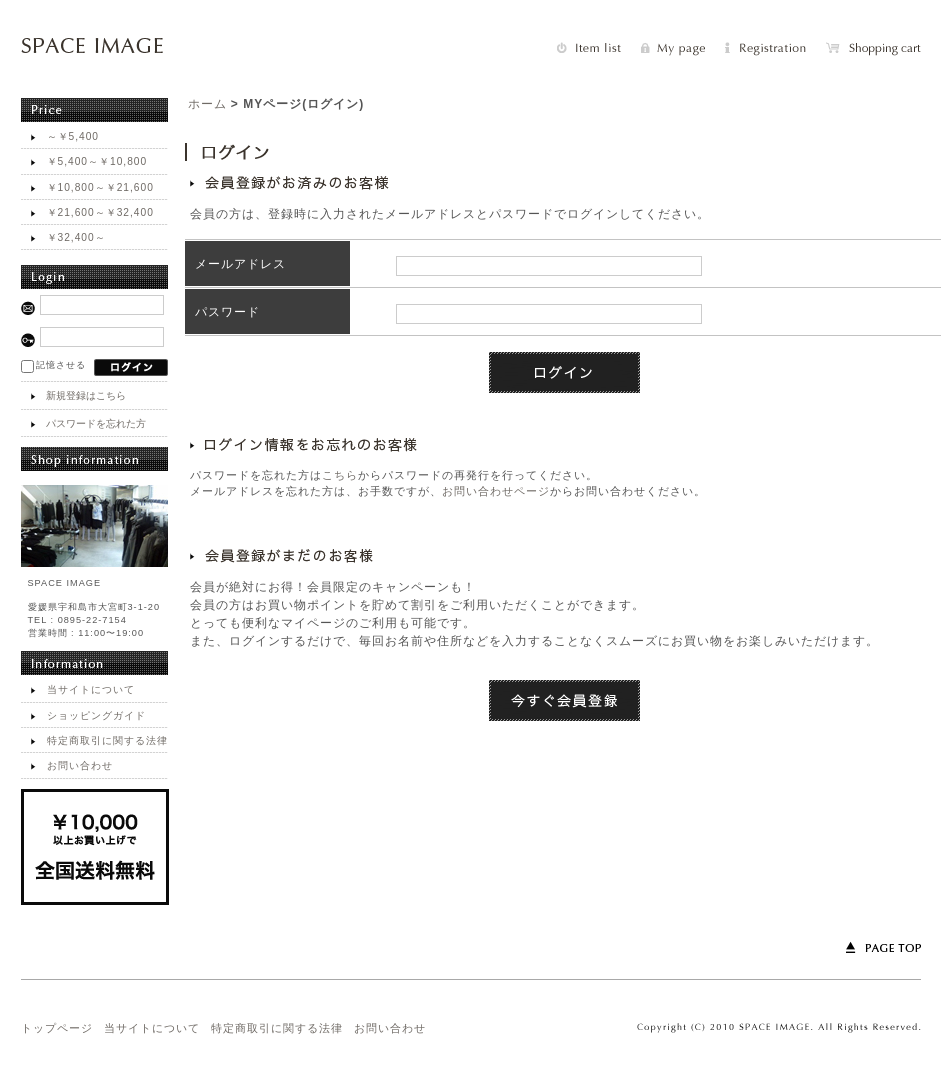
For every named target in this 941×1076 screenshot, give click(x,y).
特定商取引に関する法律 (107, 740)
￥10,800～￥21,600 (100, 187)
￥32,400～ (76, 237)
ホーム (207, 104)
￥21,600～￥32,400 (100, 212)
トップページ (57, 1028)
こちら (340, 475)
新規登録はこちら (86, 395)
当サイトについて (91, 689)
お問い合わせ (80, 765)
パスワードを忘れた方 (96, 423)
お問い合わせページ (496, 491)
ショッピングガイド (96, 715)
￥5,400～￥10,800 (97, 161)
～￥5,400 (73, 136)
